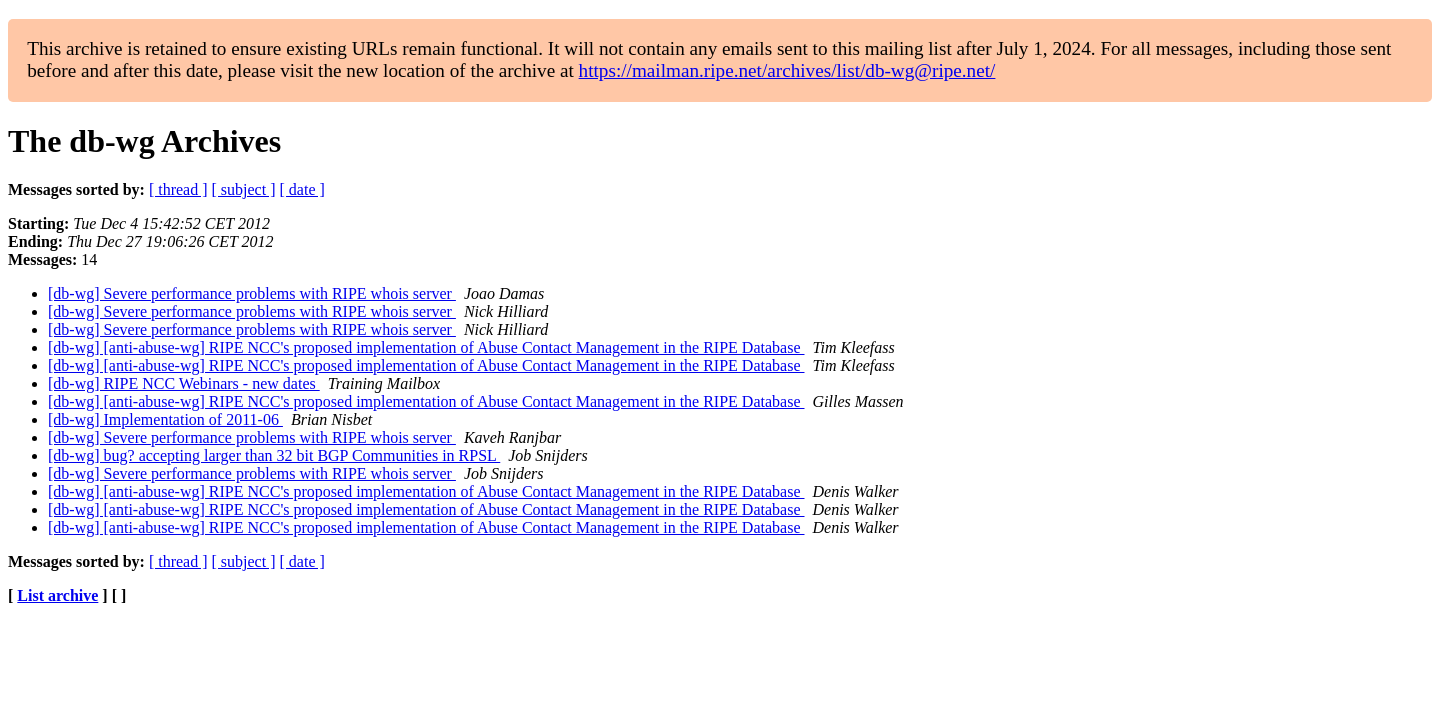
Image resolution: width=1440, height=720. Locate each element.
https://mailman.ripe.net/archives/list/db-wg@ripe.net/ (787, 70)
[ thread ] (178, 189)
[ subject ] (244, 189)
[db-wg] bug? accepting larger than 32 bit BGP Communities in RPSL (274, 455)
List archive (57, 595)
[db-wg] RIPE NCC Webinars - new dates (184, 383)
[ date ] (302, 189)
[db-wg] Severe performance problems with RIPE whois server (252, 293)
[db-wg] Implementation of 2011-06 (165, 419)
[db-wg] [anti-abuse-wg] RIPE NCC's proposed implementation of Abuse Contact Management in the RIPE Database (426, 347)
